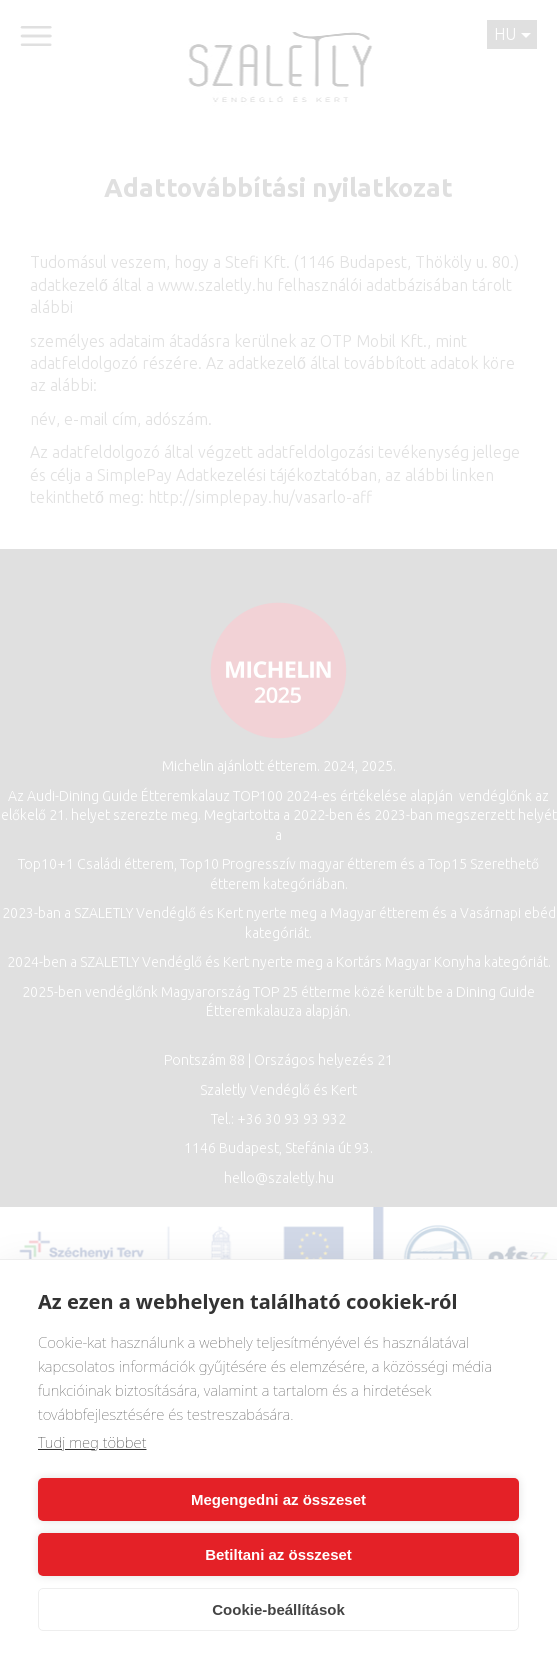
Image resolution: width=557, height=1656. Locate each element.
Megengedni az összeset (278, 1499)
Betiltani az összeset (278, 1554)
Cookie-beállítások (278, 1609)
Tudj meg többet (92, 1442)
